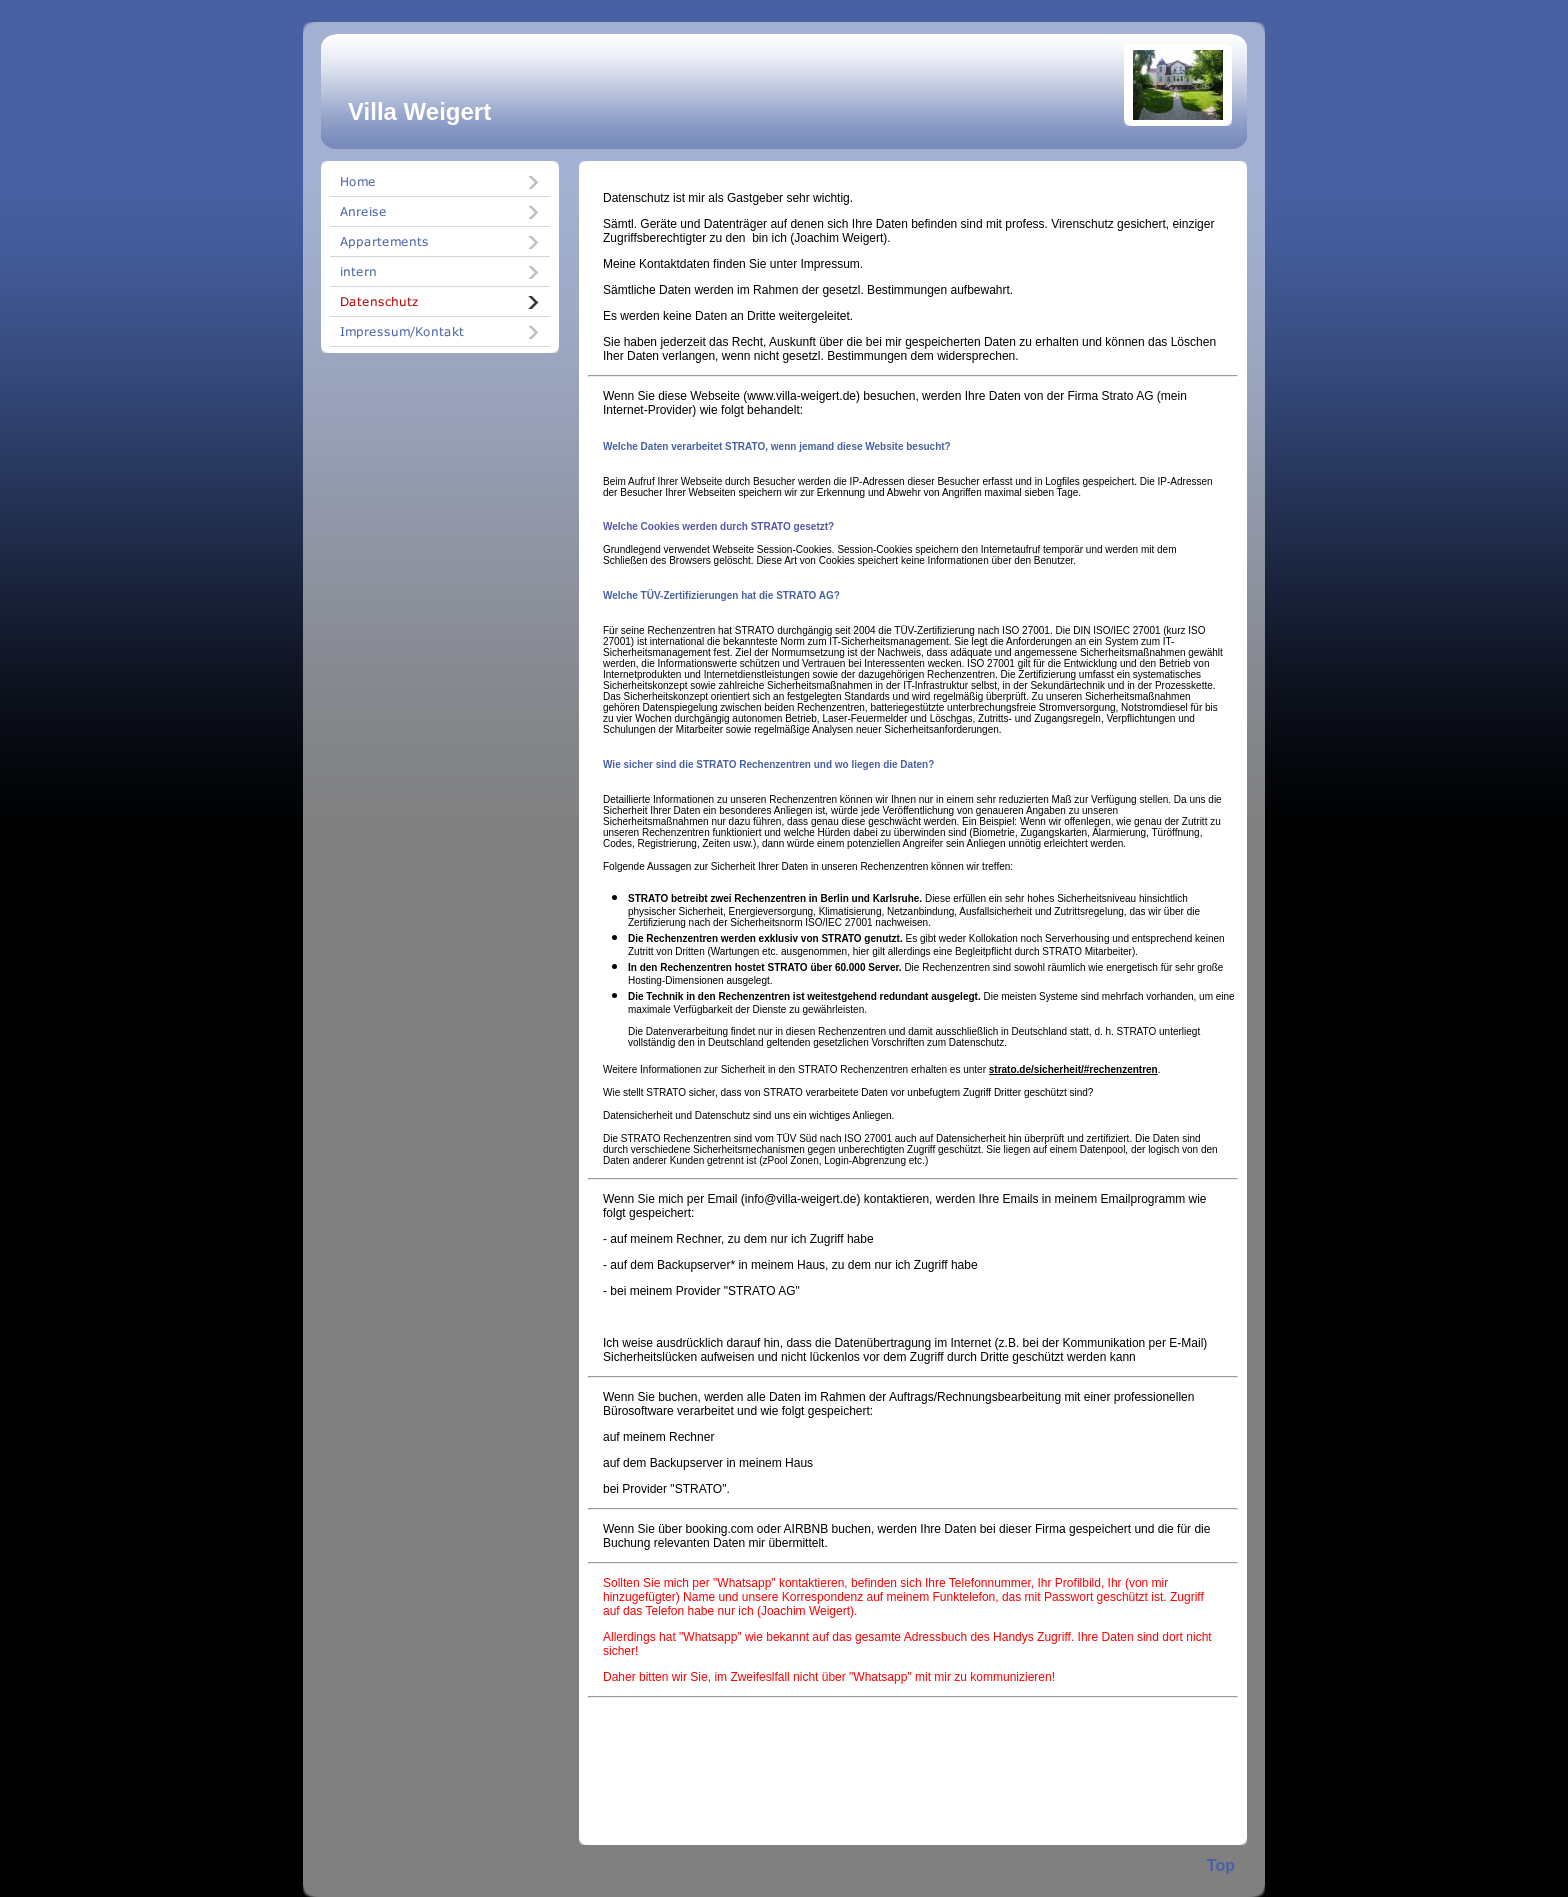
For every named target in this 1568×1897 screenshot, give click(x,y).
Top (1221, 1865)
